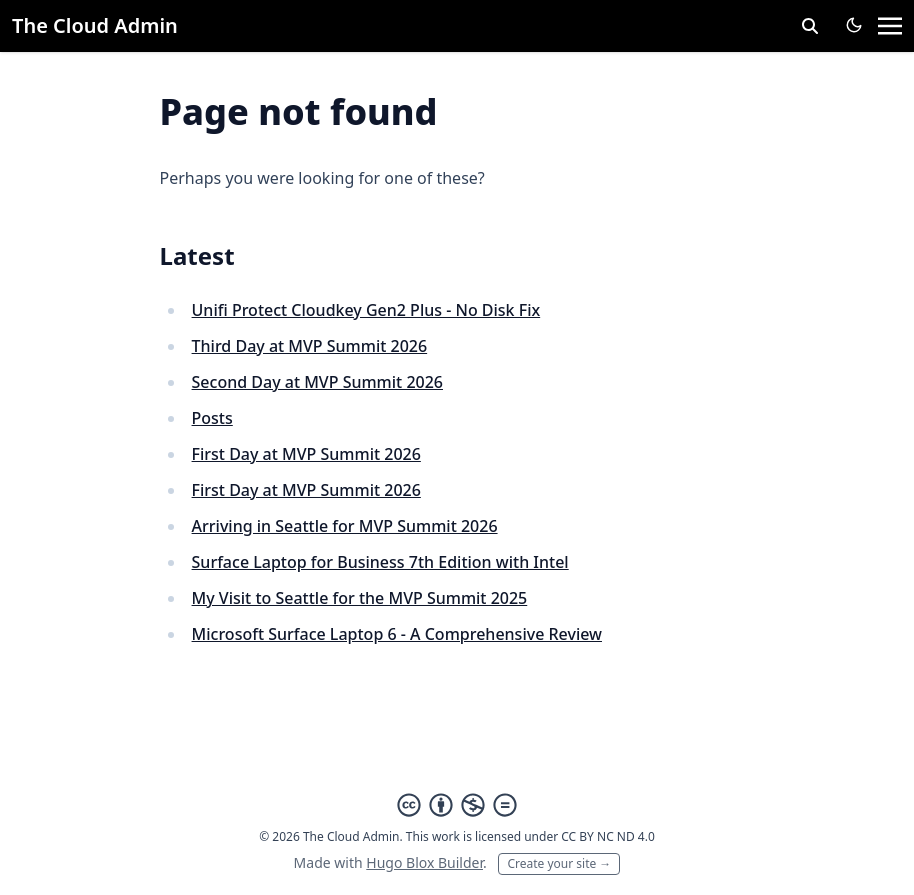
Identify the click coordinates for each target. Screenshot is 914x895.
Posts (212, 418)
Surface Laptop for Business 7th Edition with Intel (380, 562)
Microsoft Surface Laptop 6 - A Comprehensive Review (397, 634)
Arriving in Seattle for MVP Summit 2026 (345, 526)
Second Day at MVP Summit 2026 (317, 382)
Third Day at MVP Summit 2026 (310, 346)
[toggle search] (810, 26)
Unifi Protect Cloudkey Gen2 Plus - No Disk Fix (366, 310)
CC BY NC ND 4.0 (608, 836)
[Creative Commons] (457, 805)
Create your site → (559, 863)
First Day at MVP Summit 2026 (306, 454)
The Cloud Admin (95, 25)
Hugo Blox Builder (424, 862)
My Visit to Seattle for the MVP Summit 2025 (360, 598)
